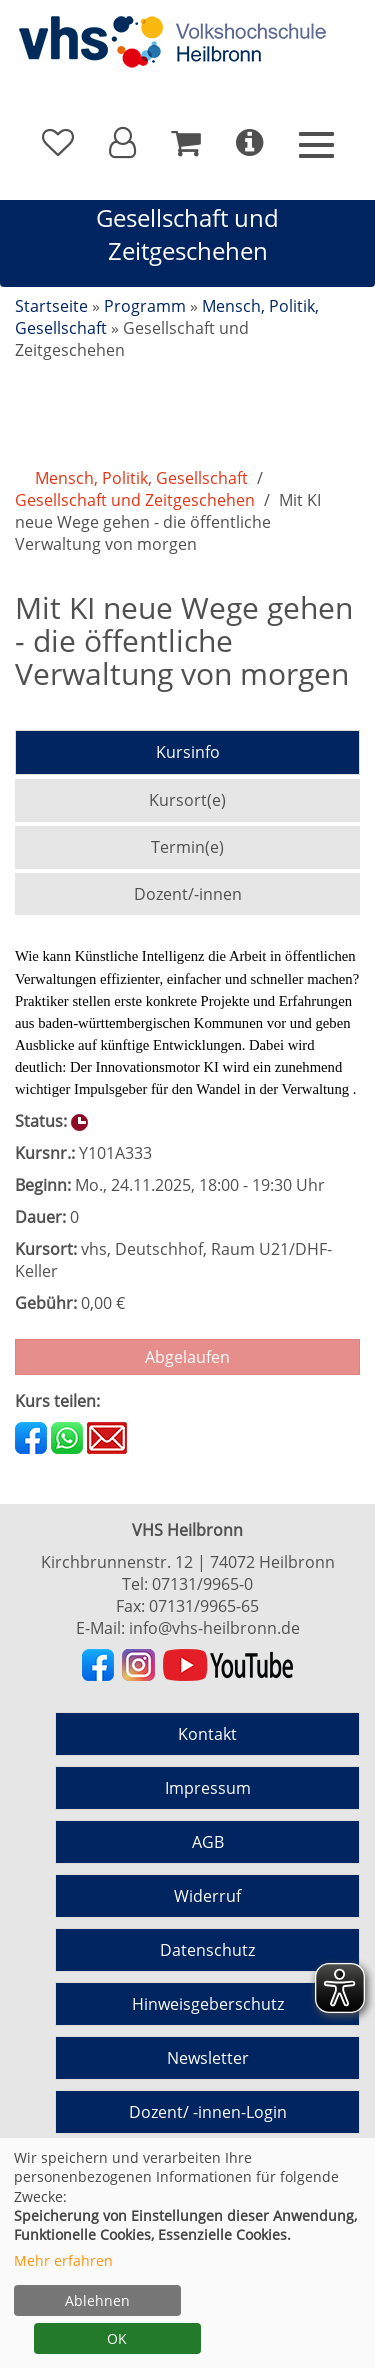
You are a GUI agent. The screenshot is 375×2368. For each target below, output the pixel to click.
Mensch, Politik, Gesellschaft (141, 478)
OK (117, 2338)
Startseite (51, 306)
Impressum (208, 1788)
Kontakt (207, 1734)
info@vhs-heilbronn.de (214, 1628)
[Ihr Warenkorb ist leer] (186, 143)
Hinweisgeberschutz (208, 2004)
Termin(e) (187, 847)
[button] (122, 143)
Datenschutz (207, 1950)
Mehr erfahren (63, 2260)
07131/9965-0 (202, 1584)
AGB (208, 1842)
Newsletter (208, 2058)
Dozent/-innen (188, 894)
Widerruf (207, 1896)
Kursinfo (188, 752)
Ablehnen (97, 2300)
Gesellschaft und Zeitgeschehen (135, 500)
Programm (145, 306)
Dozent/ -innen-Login (208, 2112)
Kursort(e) (187, 800)
